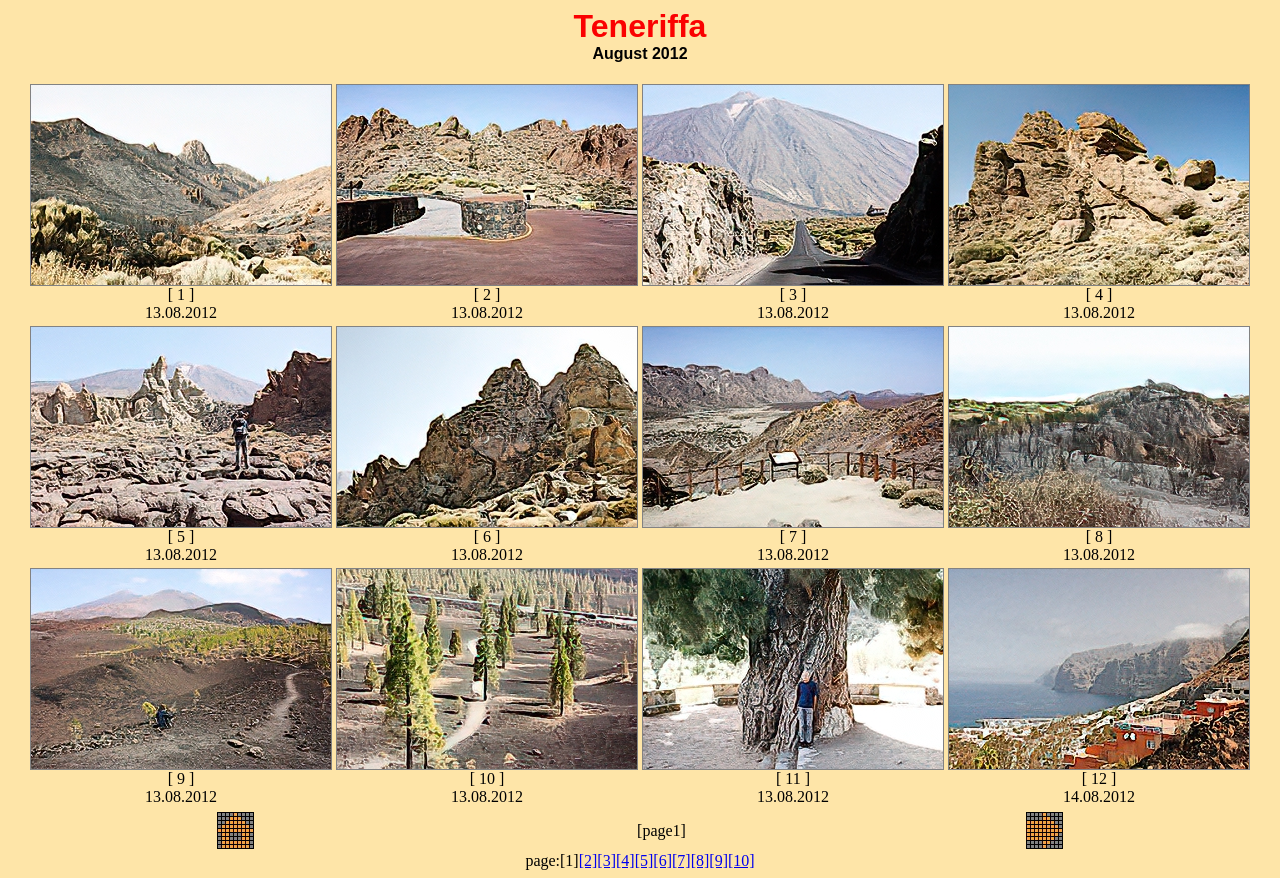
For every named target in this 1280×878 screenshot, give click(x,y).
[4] (625, 860)
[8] (700, 860)
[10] (741, 860)
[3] (606, 860)
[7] (681, 860)
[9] (718, 860)
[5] (644, 860)
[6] (662, 860)
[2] (588, 860)
